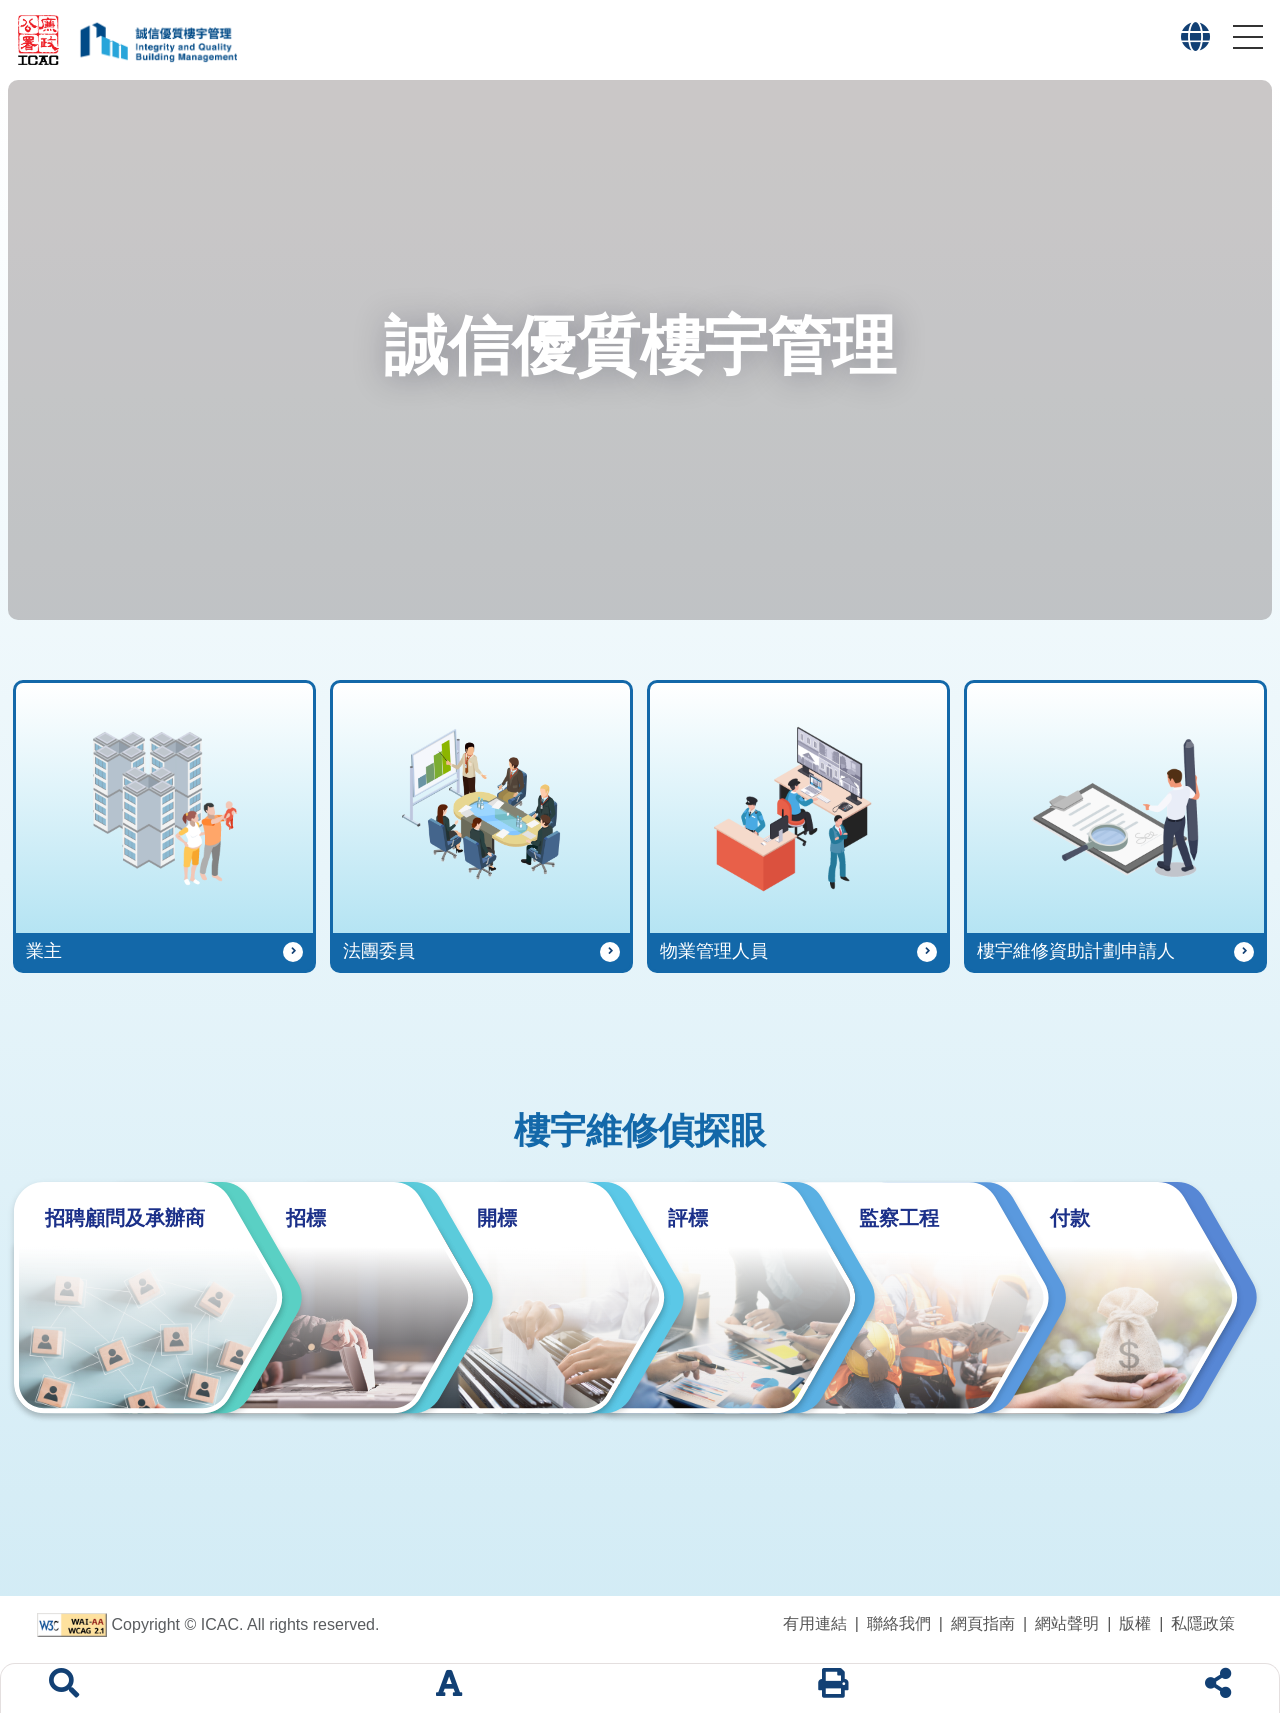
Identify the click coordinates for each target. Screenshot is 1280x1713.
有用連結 (815, 1623)
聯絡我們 (899, 1623)
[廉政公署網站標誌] (39, 40)
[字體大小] (449, 1688)
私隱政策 (1203, 1623)
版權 (1135, 1623)
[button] (1248, 37)
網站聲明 (1067, 1623)
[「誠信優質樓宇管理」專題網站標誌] (153, 40)
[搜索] (64, 1688)
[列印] (833, 1688)
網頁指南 (983, 1623)
